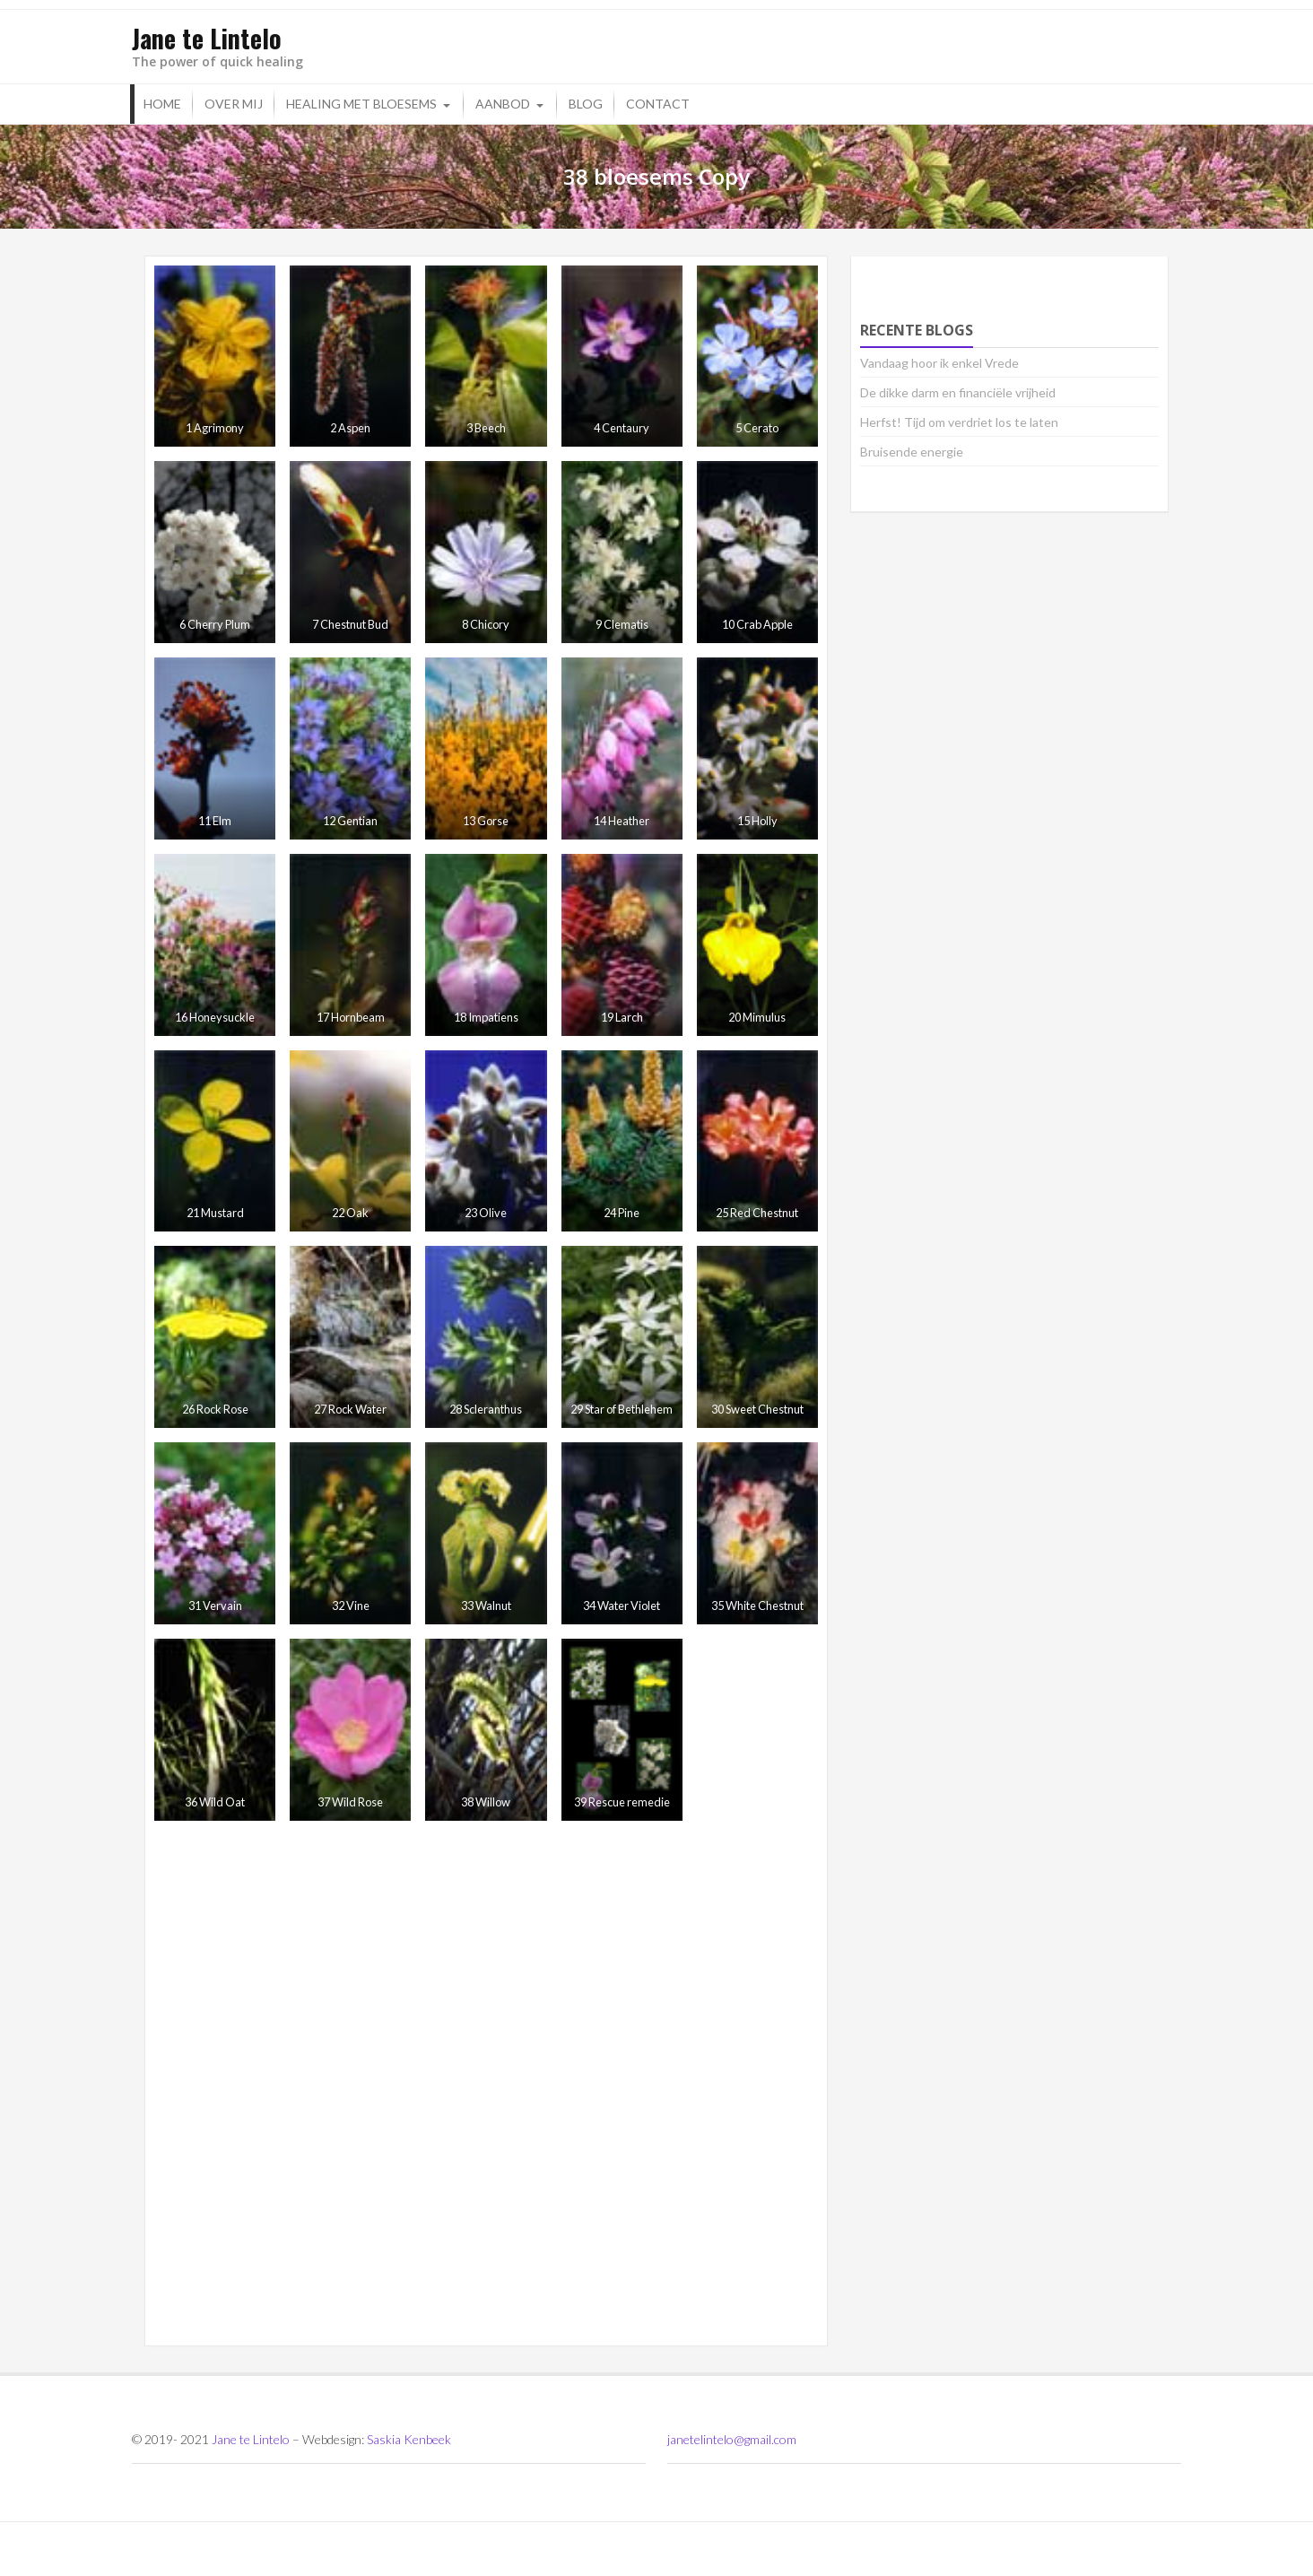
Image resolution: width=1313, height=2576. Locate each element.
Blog (586, 103)
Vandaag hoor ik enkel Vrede (939, 362)
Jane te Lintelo (251, 2439)
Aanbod (502, 103)
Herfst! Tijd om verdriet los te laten (959, 422)
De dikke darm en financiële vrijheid (958, 392)
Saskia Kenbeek (409, 2439)
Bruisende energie (911, 451)
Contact (658, 103)
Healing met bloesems (361, 103)
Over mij (233, 103)
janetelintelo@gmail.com (731, 2439)
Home (162, 103)
